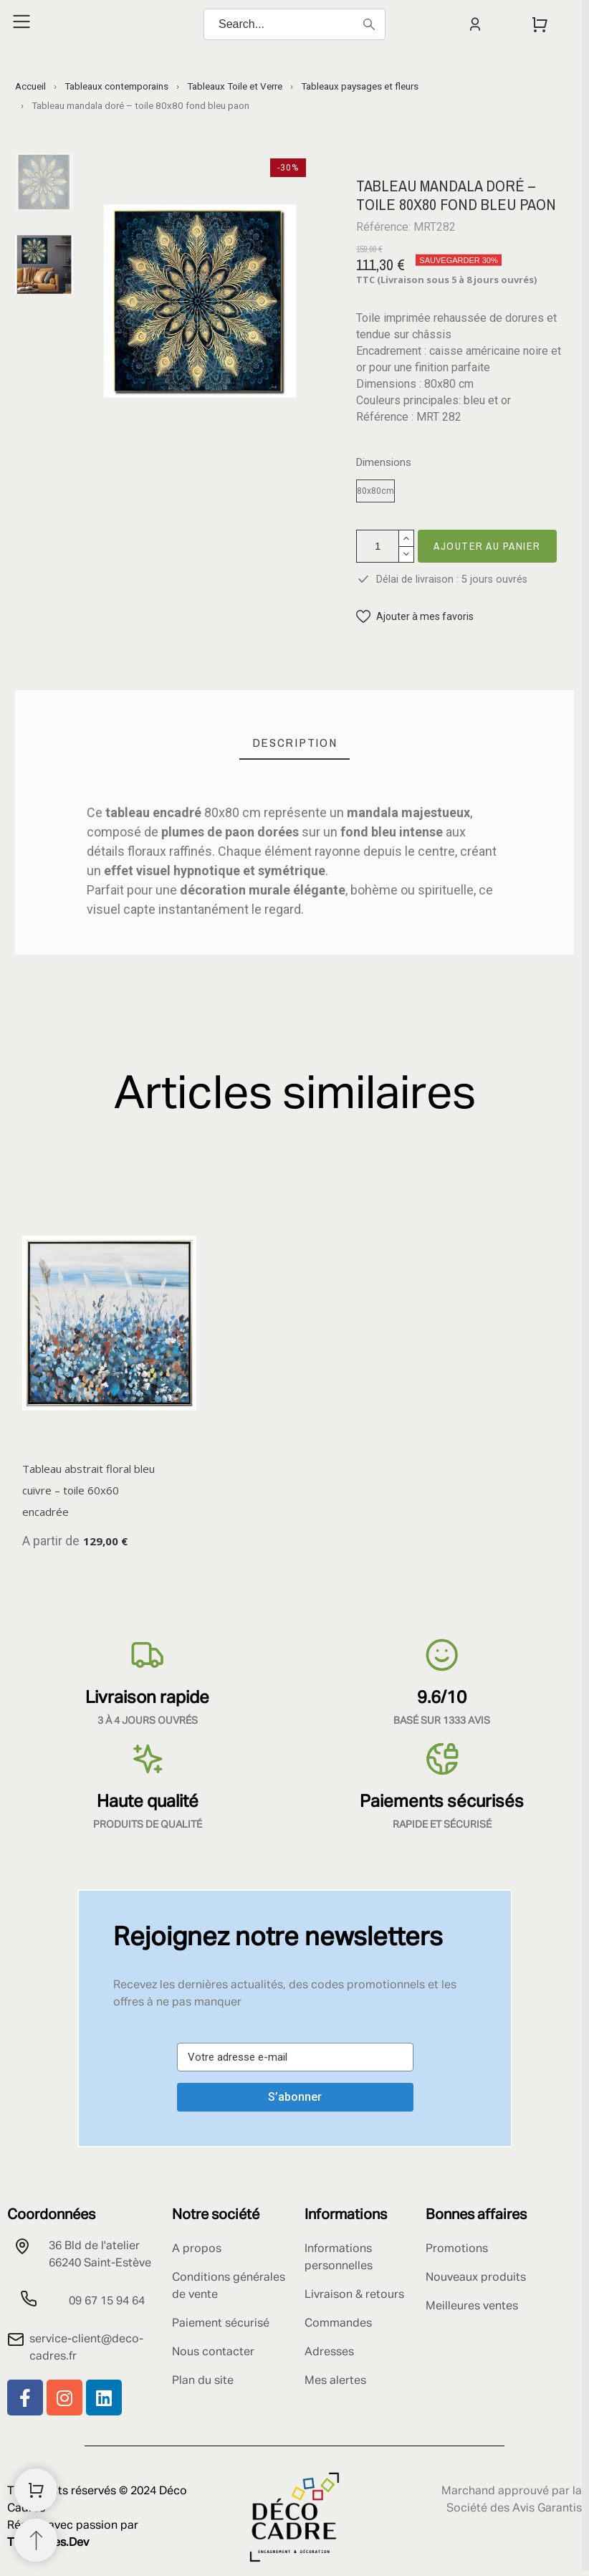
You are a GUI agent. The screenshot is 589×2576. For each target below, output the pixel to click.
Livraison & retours (354, 2295)
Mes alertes (335, 2381)
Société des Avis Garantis (514, 2508)
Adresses (329, 2352)
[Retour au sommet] (35, 2540)
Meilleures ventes (472, 2306)
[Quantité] (377, 546)
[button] (415, 616)
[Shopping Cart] (35, 2489)
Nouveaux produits (476, 2278)
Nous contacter (213, 2352)
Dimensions (383, 462)
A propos (196, 2249)
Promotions (457, 2249)
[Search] (294, 24)
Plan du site (203, 2381)
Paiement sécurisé (220, 2323)
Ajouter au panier (487, 545)
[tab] (294, 743)
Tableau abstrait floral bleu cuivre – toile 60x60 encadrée (88, 1490)
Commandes (338, 2323)
